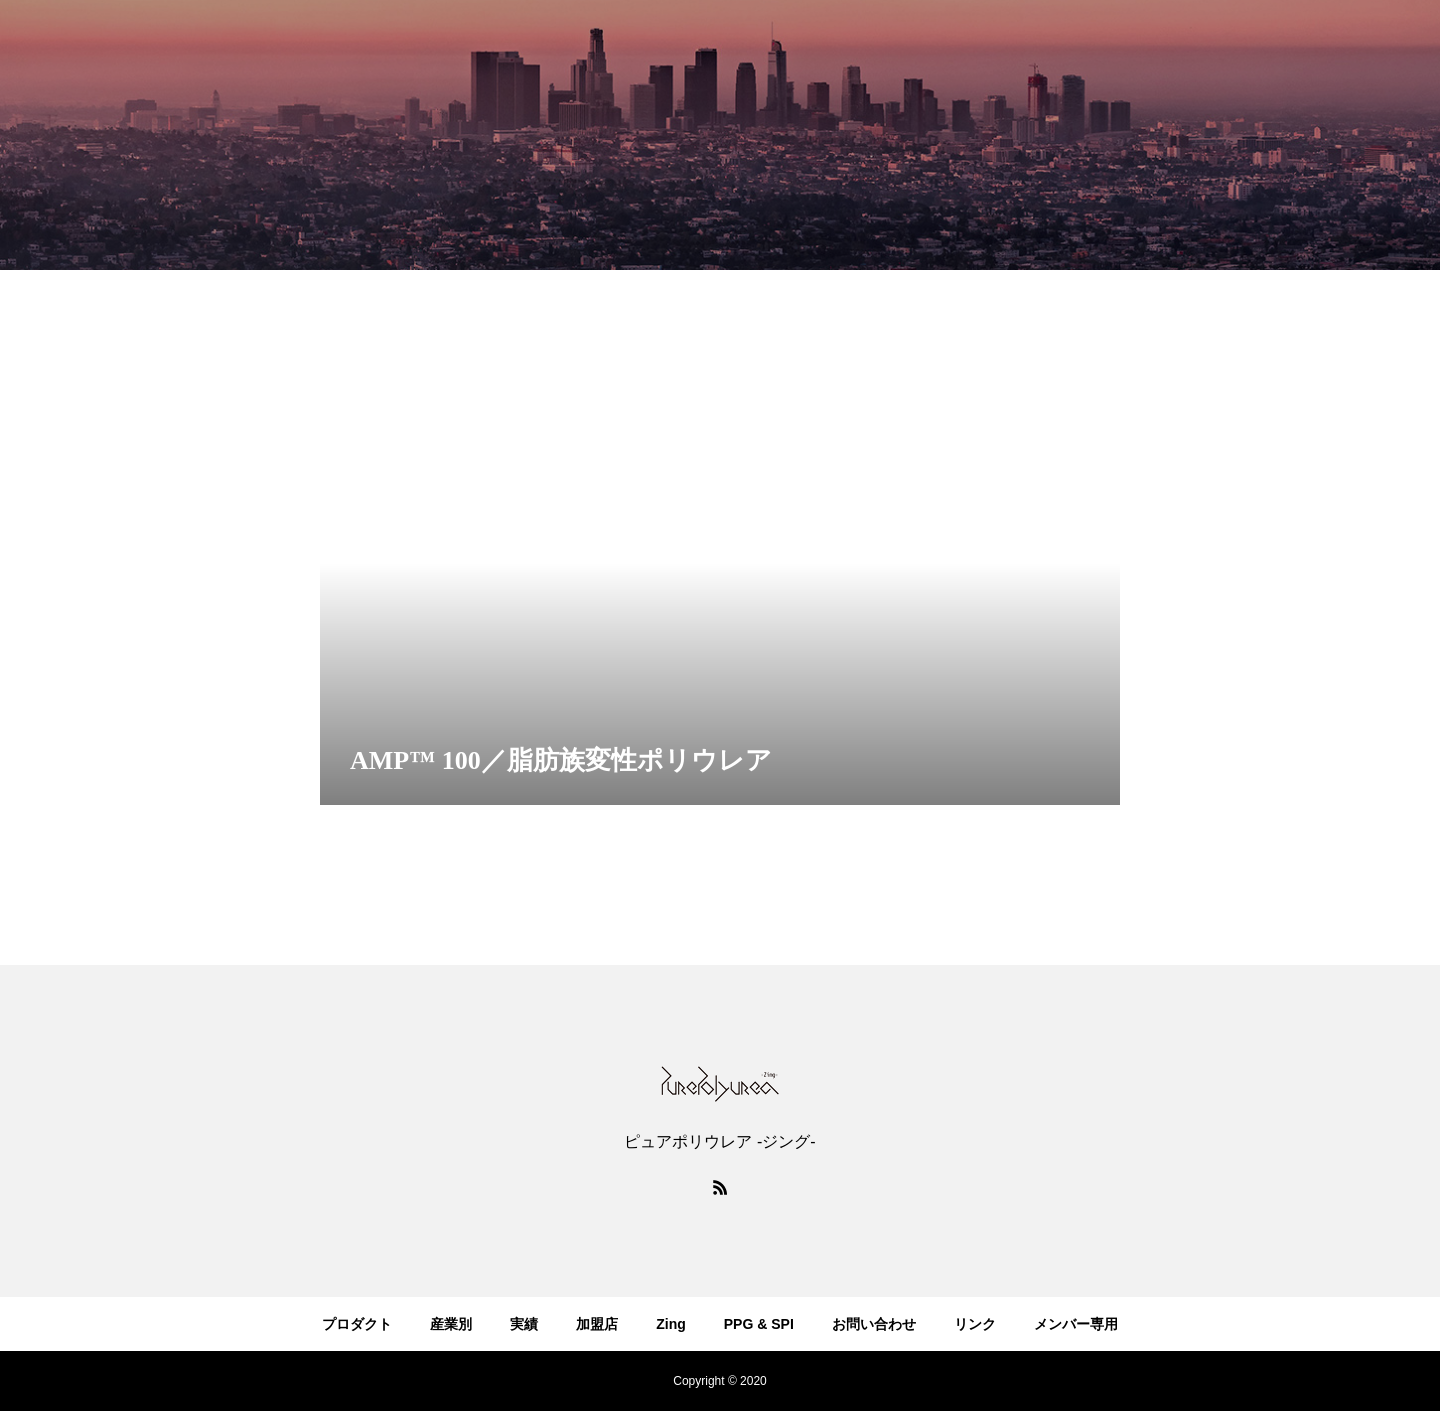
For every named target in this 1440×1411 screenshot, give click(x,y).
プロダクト (357, 1324)
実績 (524, 1324)
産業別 (451, 1324)
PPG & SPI (759, 1324)
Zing (671, 1324)
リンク (975, 1324)
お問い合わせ (874, 1324)
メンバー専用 (1076, 1324)
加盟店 (597, 1324)
